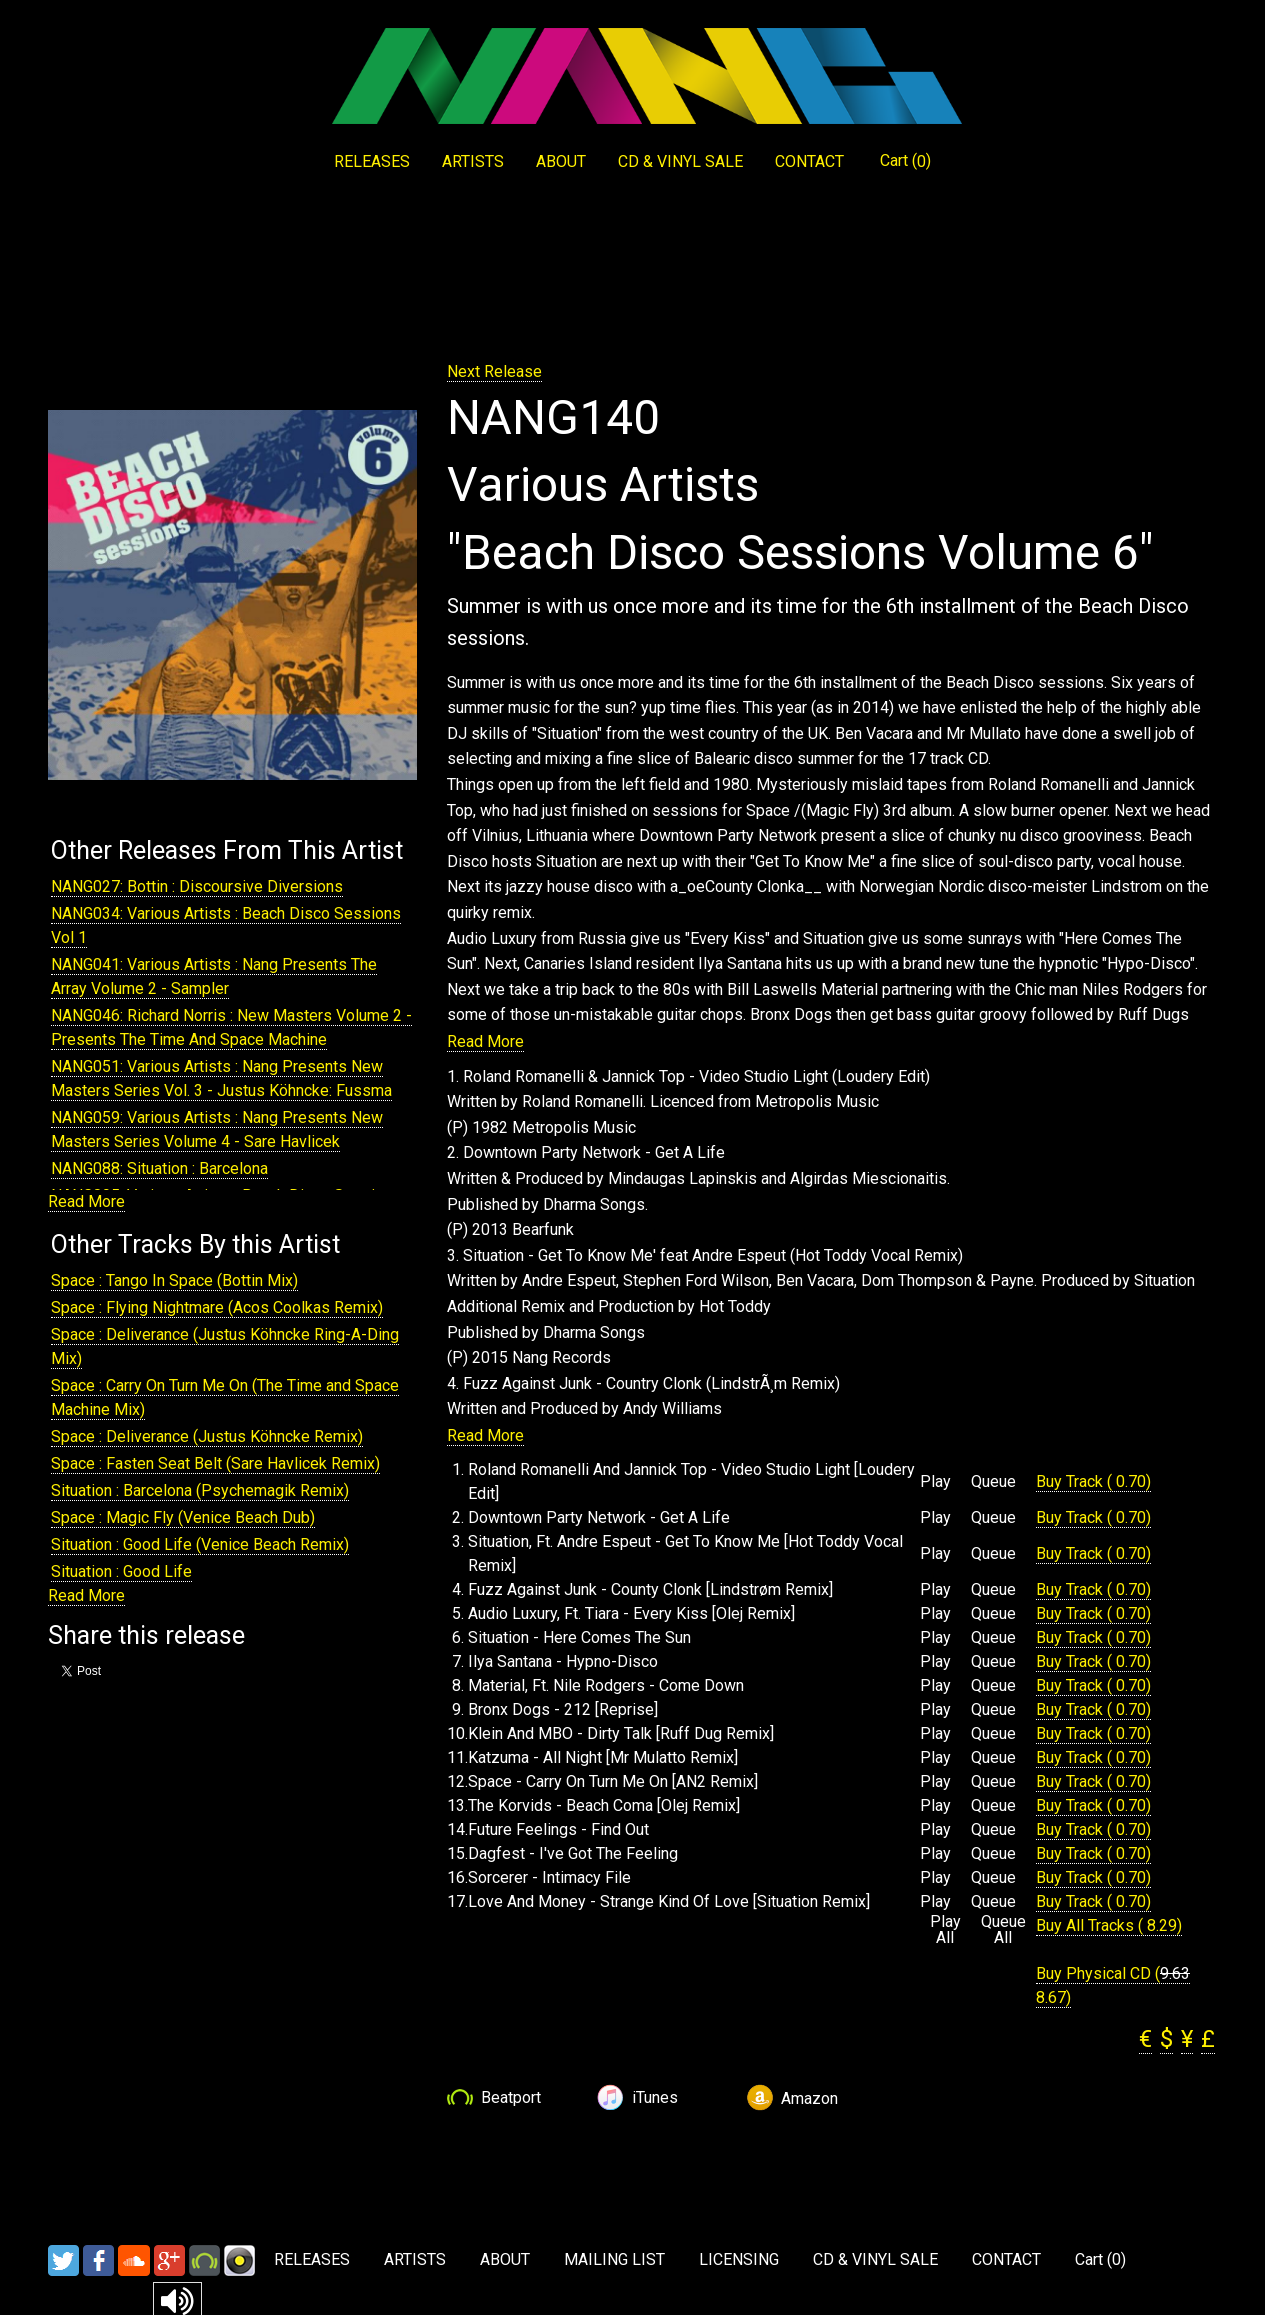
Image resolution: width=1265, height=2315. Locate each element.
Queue (993, 1482)
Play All (945, 1930)
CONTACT (809, 161)
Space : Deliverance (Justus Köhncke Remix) (207, 1436)
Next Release (494, 371)
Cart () (905, 161)
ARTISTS (473, 161)
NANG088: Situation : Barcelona (159, 1168)
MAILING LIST (614, 2259)
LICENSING (739, 2259)
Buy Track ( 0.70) (1093, 1481)
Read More (86, 1201)
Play (935, 1482)
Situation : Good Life (121, 1571)
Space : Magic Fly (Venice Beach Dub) (183, 1517)
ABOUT (561, 161)
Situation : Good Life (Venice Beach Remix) (200, 1544)
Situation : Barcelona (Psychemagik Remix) (200, 1490)
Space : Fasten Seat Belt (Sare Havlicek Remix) (215, 1463)
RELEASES (372, 161)
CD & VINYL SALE (680, 161)
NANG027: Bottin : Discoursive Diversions (197, 886)
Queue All (1003, 1930)
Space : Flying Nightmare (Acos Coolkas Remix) (217, 1307)
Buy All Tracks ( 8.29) (1109, 1925)
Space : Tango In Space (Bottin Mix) (174, 1280)
